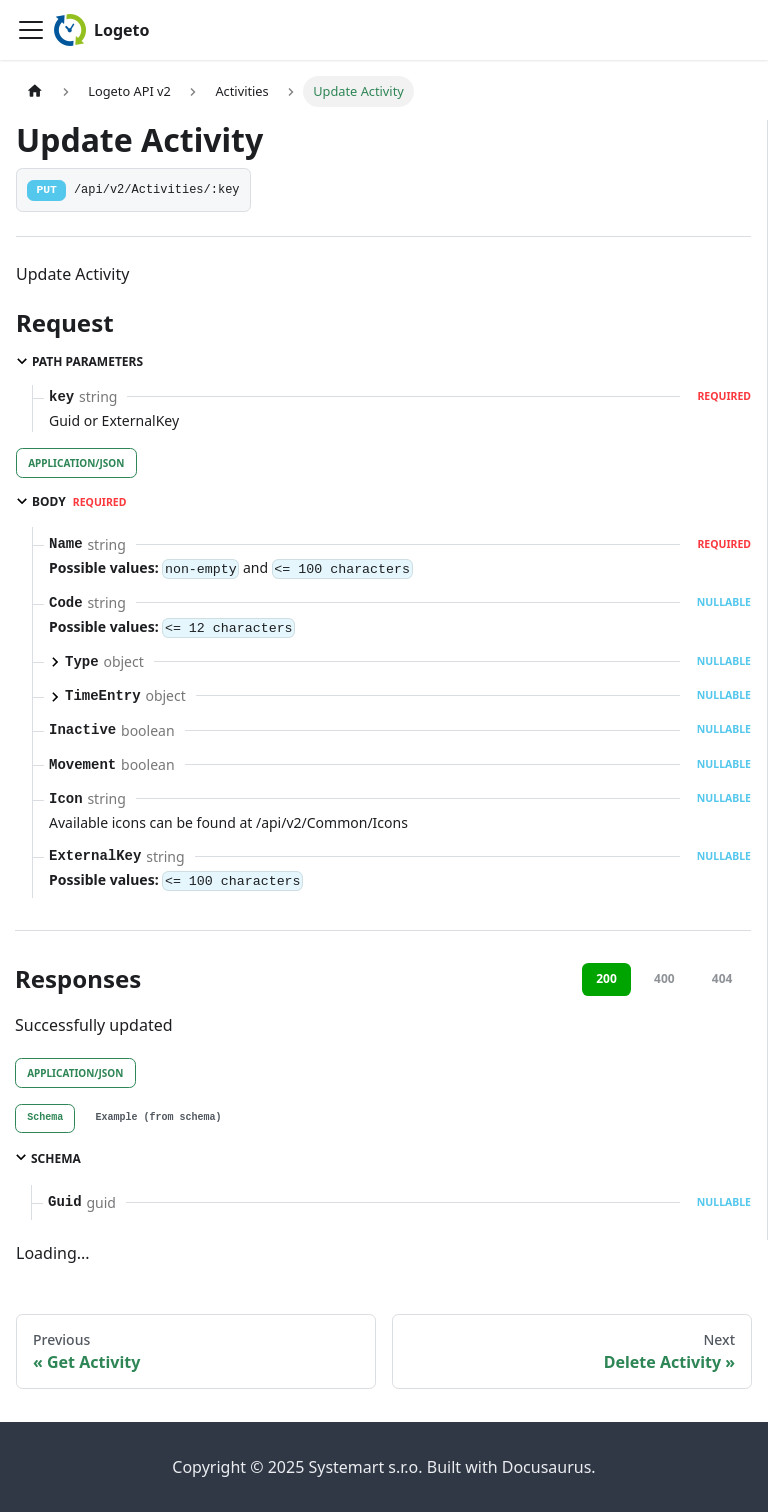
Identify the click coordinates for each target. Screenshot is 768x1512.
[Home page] (35, 91)
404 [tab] (722, 978)
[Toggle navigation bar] (31, 30)
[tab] (45, 1119)
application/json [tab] (76, 463)
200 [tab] (606, 978)
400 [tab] (664, 978)
